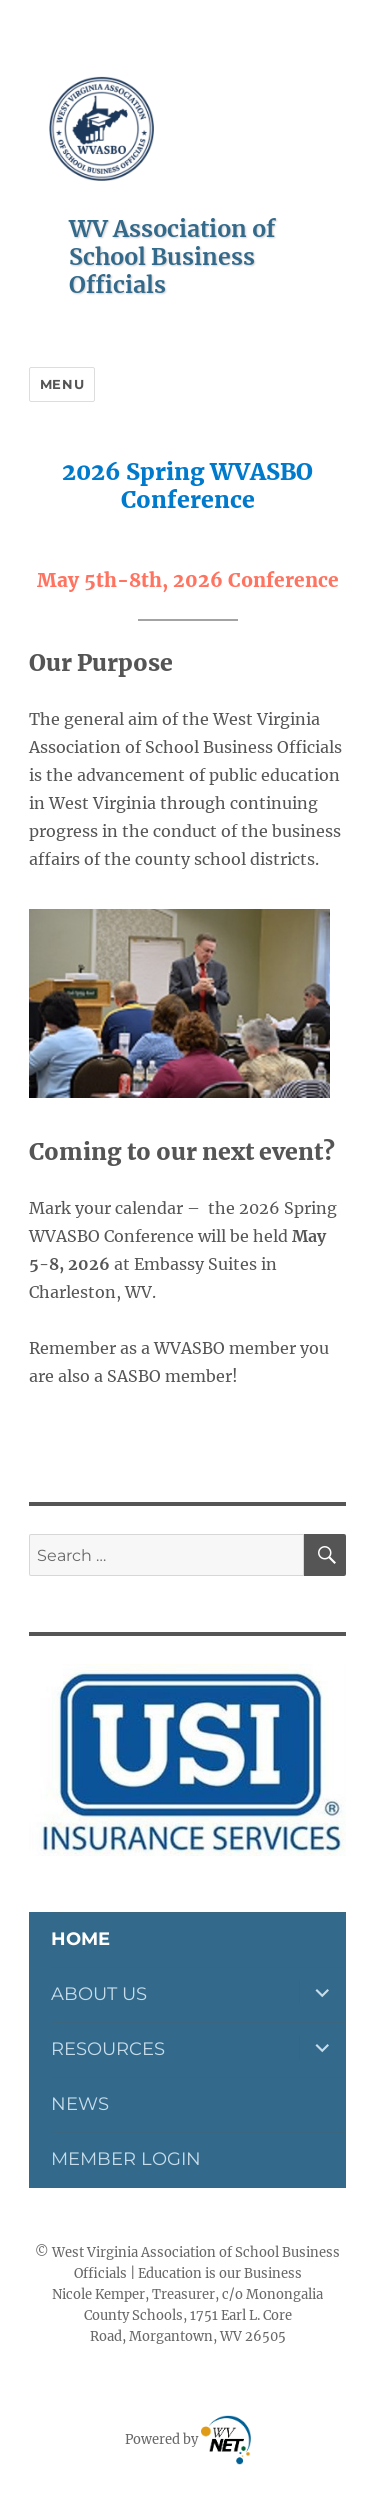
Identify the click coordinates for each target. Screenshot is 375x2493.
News (80, 2104)
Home (80, 1939)
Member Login (126, 2159)
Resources (108, 2049)
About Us (99, 1994)
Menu (62, 384)
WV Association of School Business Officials (172, 256)
